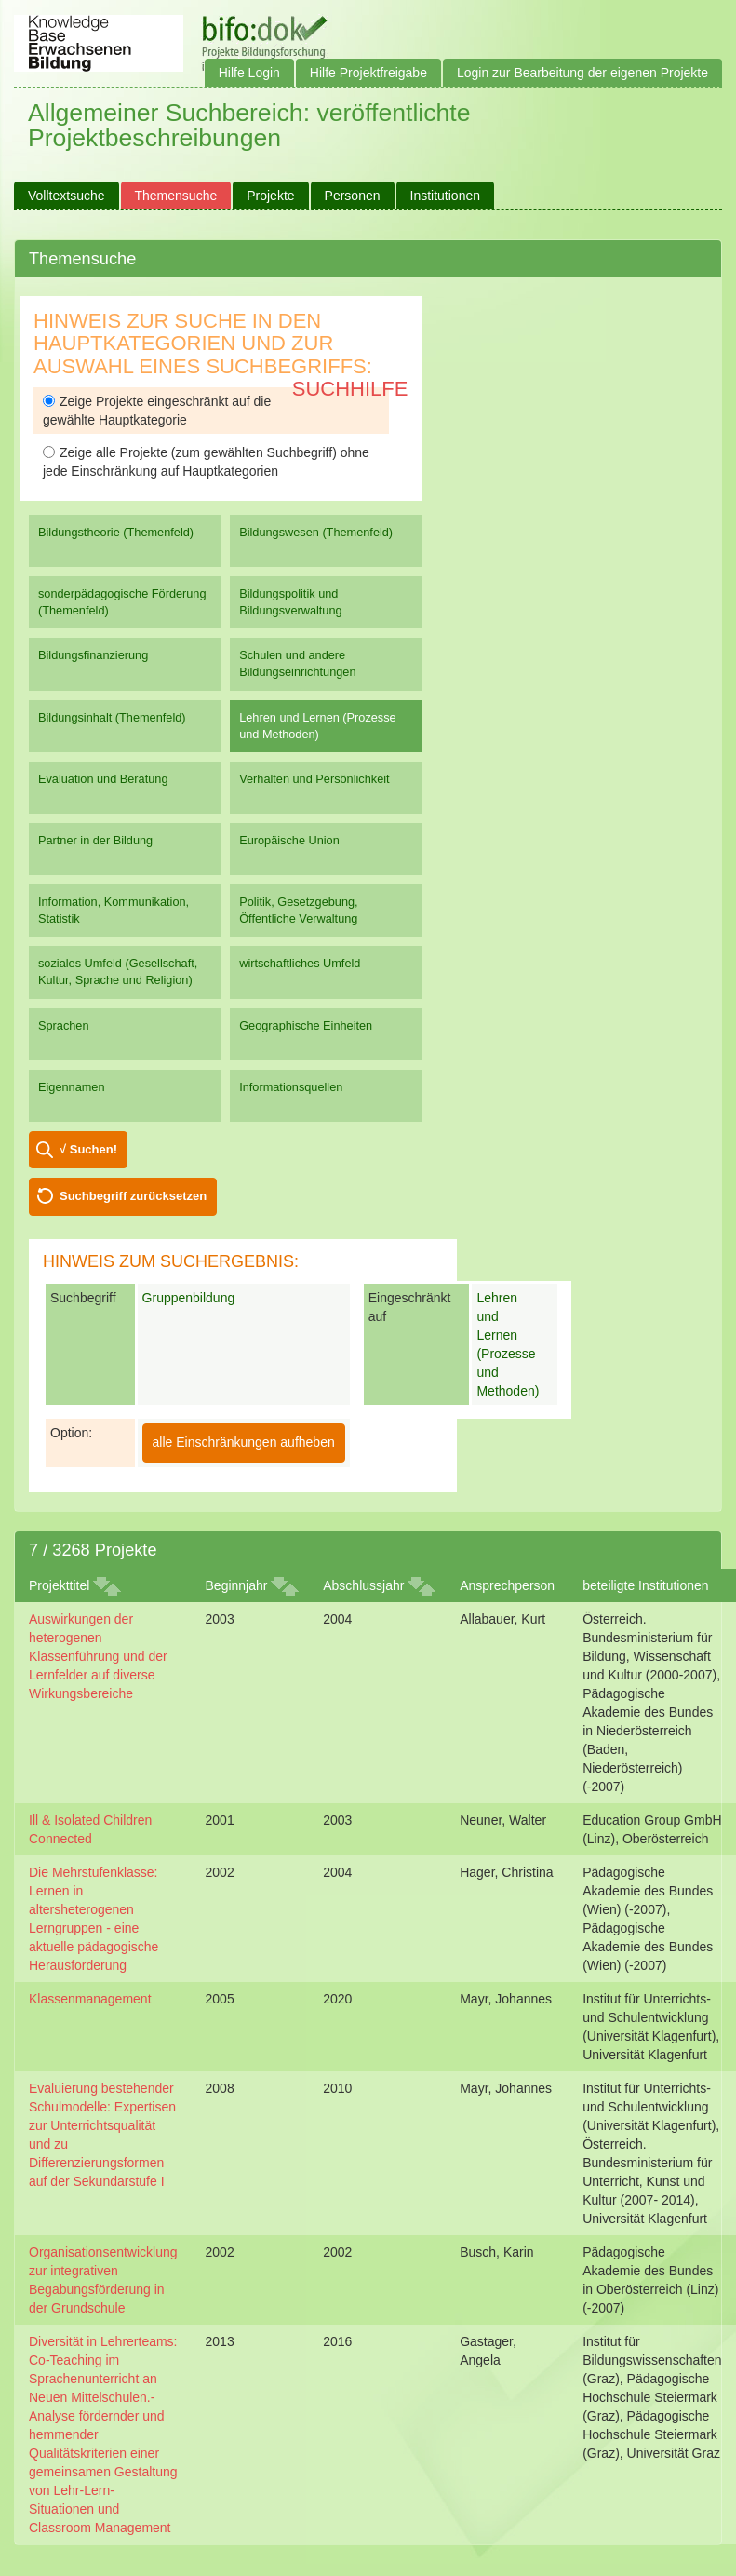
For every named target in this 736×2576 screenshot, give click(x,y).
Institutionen (445, 195)
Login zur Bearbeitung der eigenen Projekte (582, 72)
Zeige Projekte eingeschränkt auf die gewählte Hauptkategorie (157, 410)
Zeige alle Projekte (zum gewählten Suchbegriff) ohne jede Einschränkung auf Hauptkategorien (206, 462)
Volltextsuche (66, 195)
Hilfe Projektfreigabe (368, 72)
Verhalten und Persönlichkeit (314, 779)
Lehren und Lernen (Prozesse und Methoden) (317, 725)
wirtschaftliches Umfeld (299, 963)
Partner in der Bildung (95, 840)
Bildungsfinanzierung (93, 655)
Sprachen (63, 1025)
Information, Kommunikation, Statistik (113, 910)
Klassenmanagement (90, 1998)
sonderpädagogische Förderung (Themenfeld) (122, 602)
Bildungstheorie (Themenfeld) (116, 532)
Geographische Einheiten (305, 1025)
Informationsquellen (290, 1087)
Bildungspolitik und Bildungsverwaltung (290, 602)
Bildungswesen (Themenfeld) (316, 532)
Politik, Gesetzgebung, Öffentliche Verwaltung (298, 910)
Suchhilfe (350, 388)
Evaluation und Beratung (102, 779)
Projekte (270, 195)
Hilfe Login (249, 72)
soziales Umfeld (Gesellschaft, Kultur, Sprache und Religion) (117, 971)
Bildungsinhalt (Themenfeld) (112, 717)
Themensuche (176, 195)
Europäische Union (289, 840)
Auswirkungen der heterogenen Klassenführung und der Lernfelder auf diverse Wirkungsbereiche (98, 1656)
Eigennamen (71, 1087)
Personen (353, 195)
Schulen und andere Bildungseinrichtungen (297, 663)
